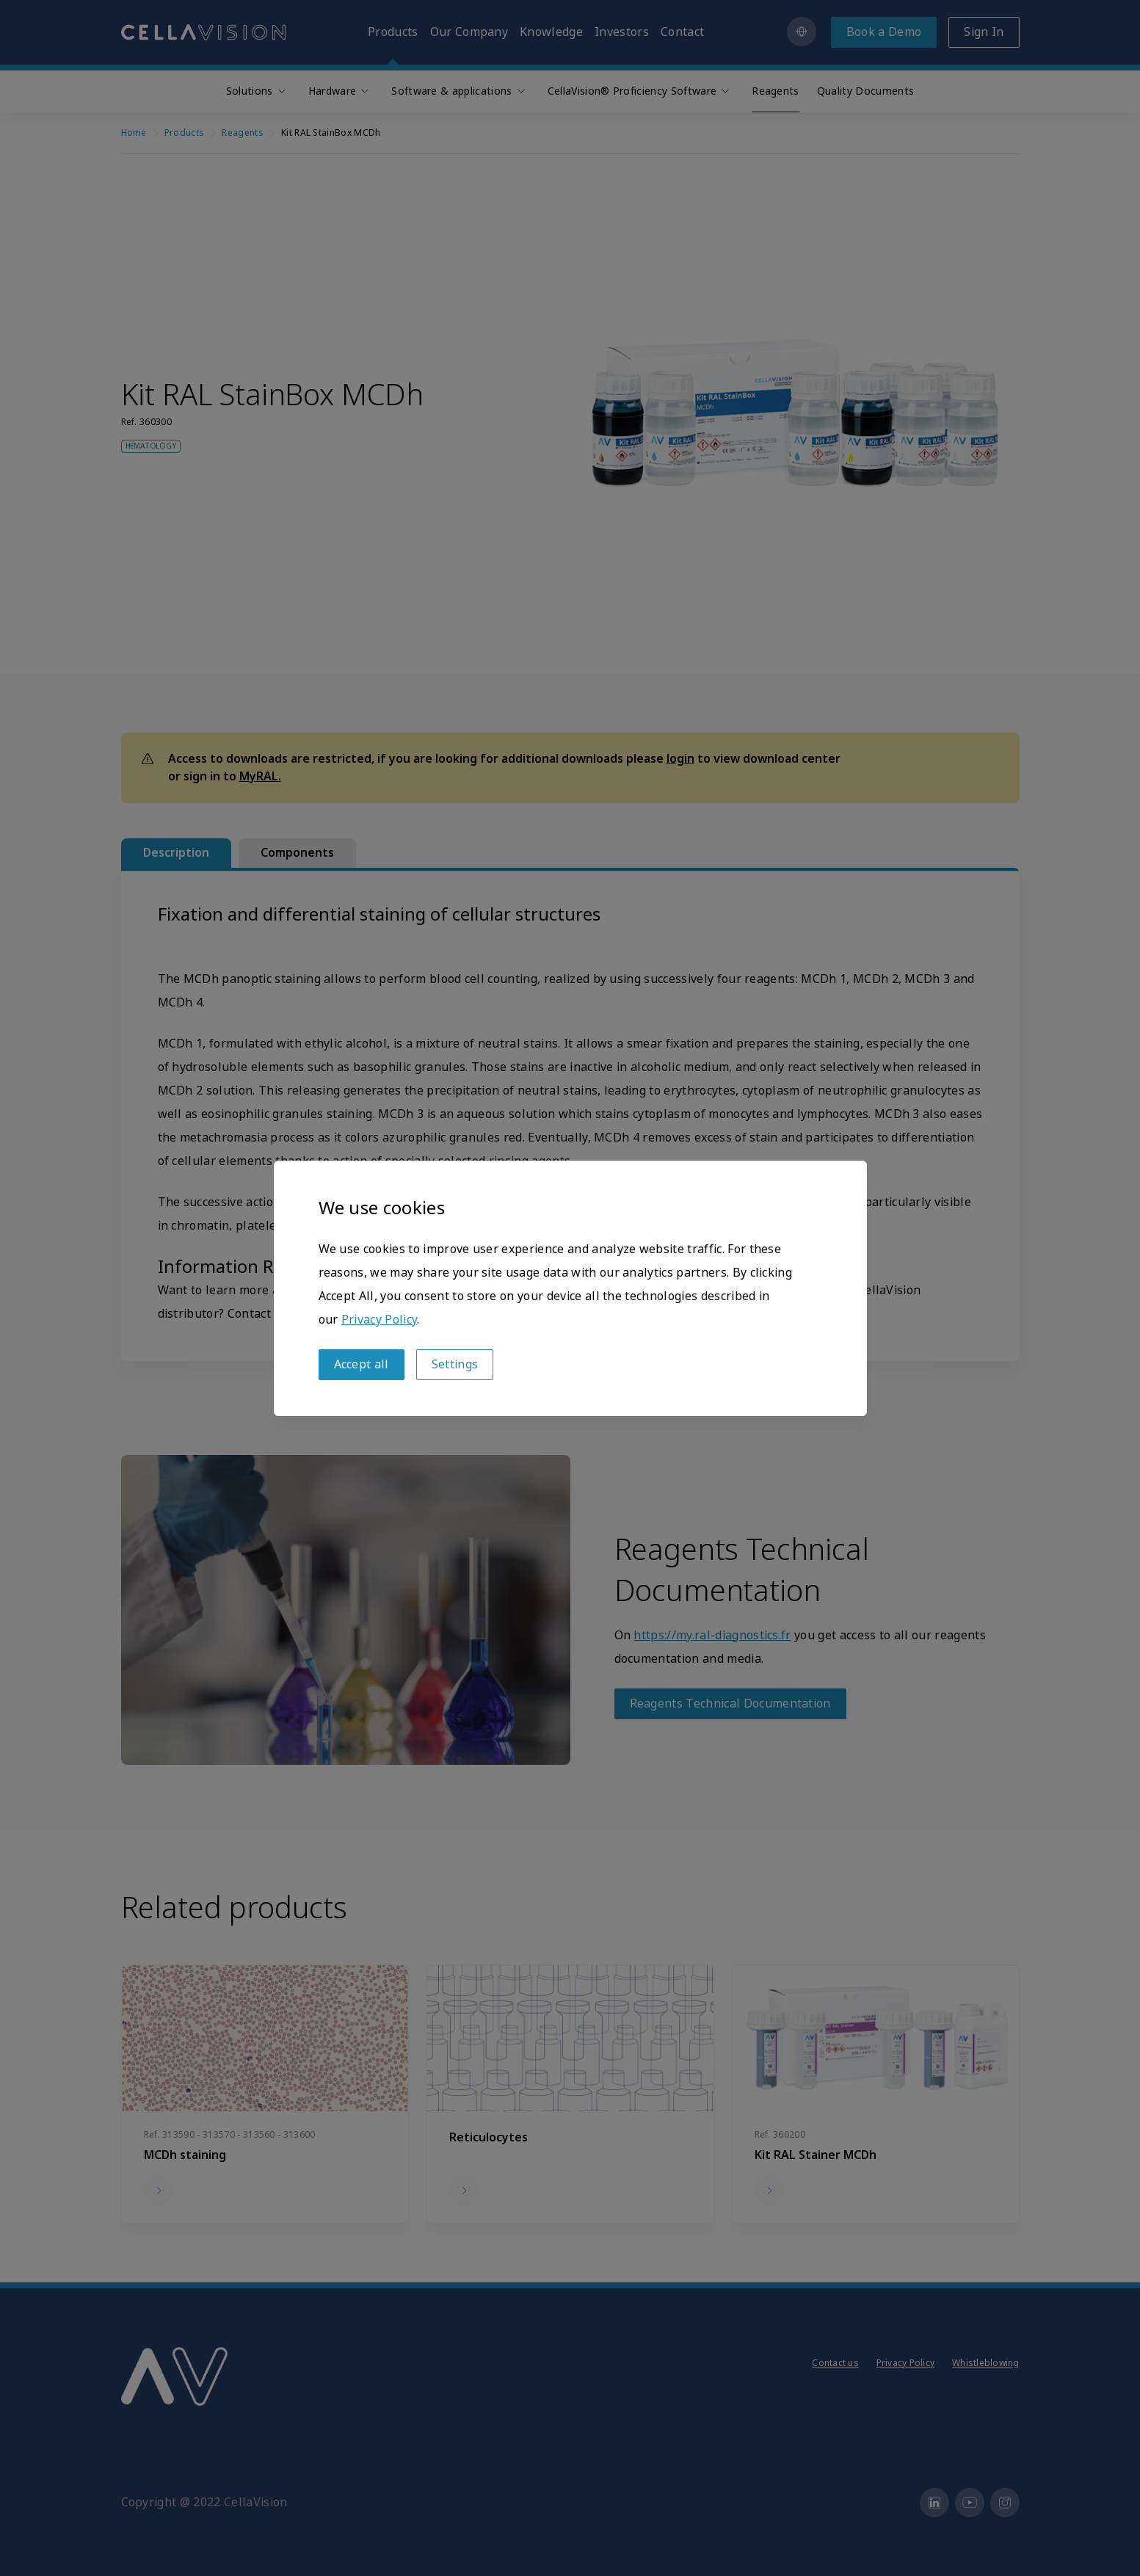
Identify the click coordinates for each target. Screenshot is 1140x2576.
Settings (455, 1364)
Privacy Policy (379, 1319)
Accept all (361, 1364)
